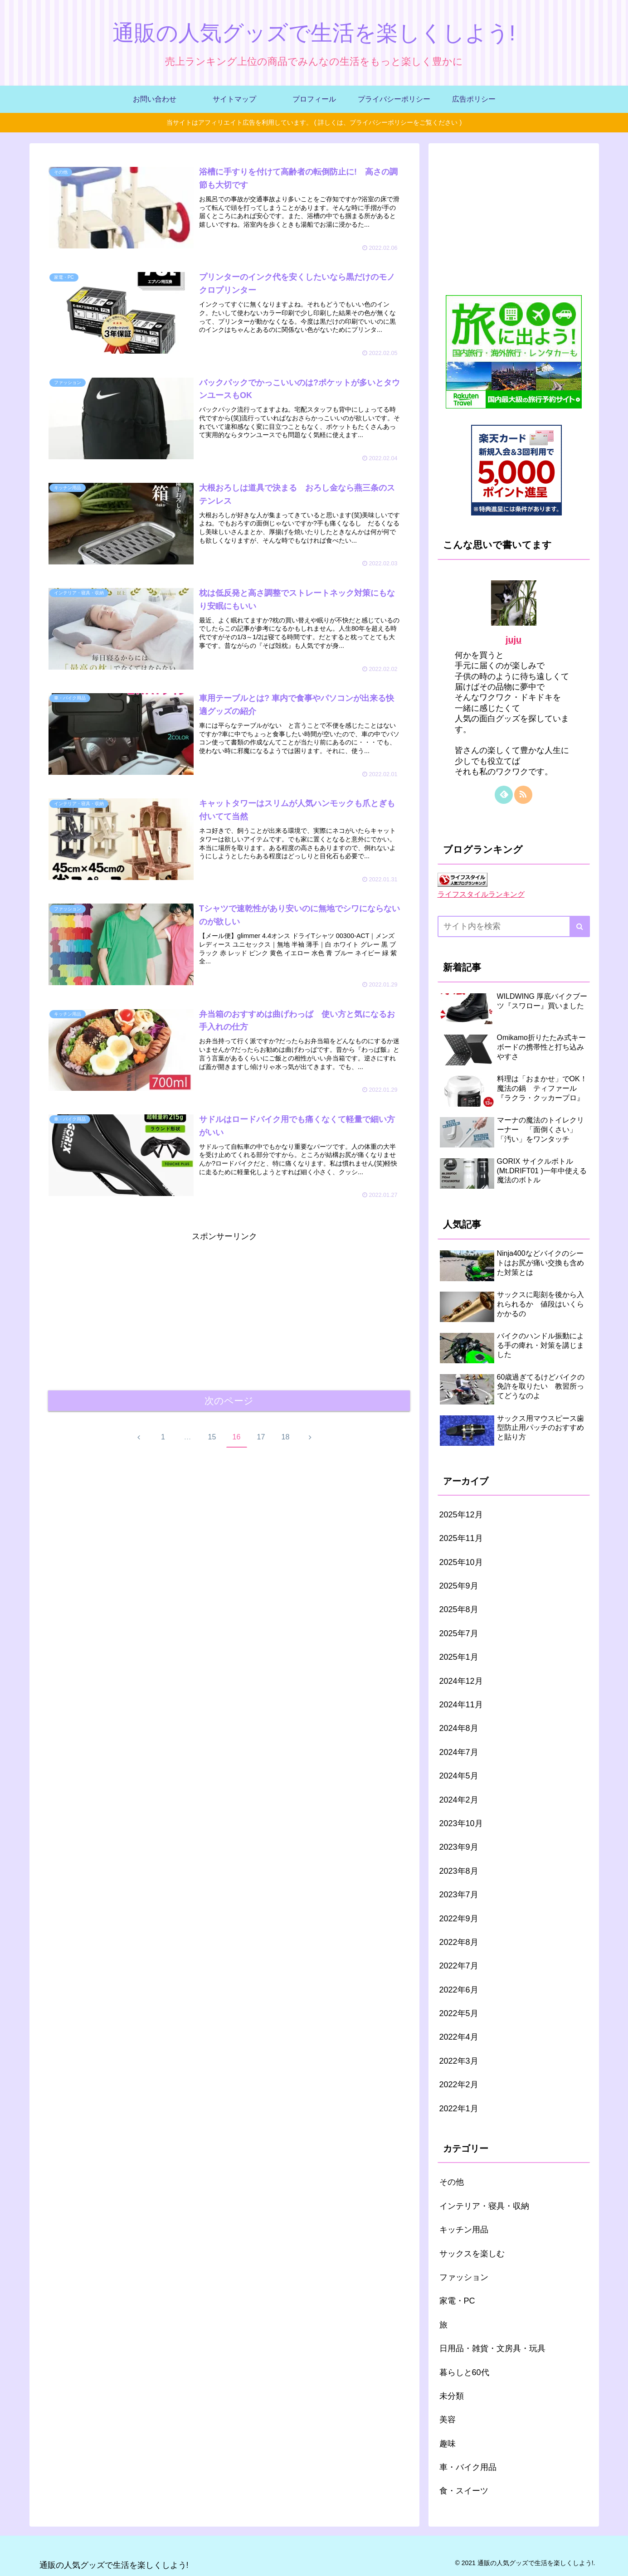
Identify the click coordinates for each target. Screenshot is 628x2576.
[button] (580, 926)
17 (261, 1437)
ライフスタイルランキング (481, 894)
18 (286, 1437)
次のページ (228, 1400)
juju (513, 640)
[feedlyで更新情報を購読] (504, 795)
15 (212, 1437)
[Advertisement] (224, 1307)
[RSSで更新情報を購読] (523, 795)
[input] (514, 926)
